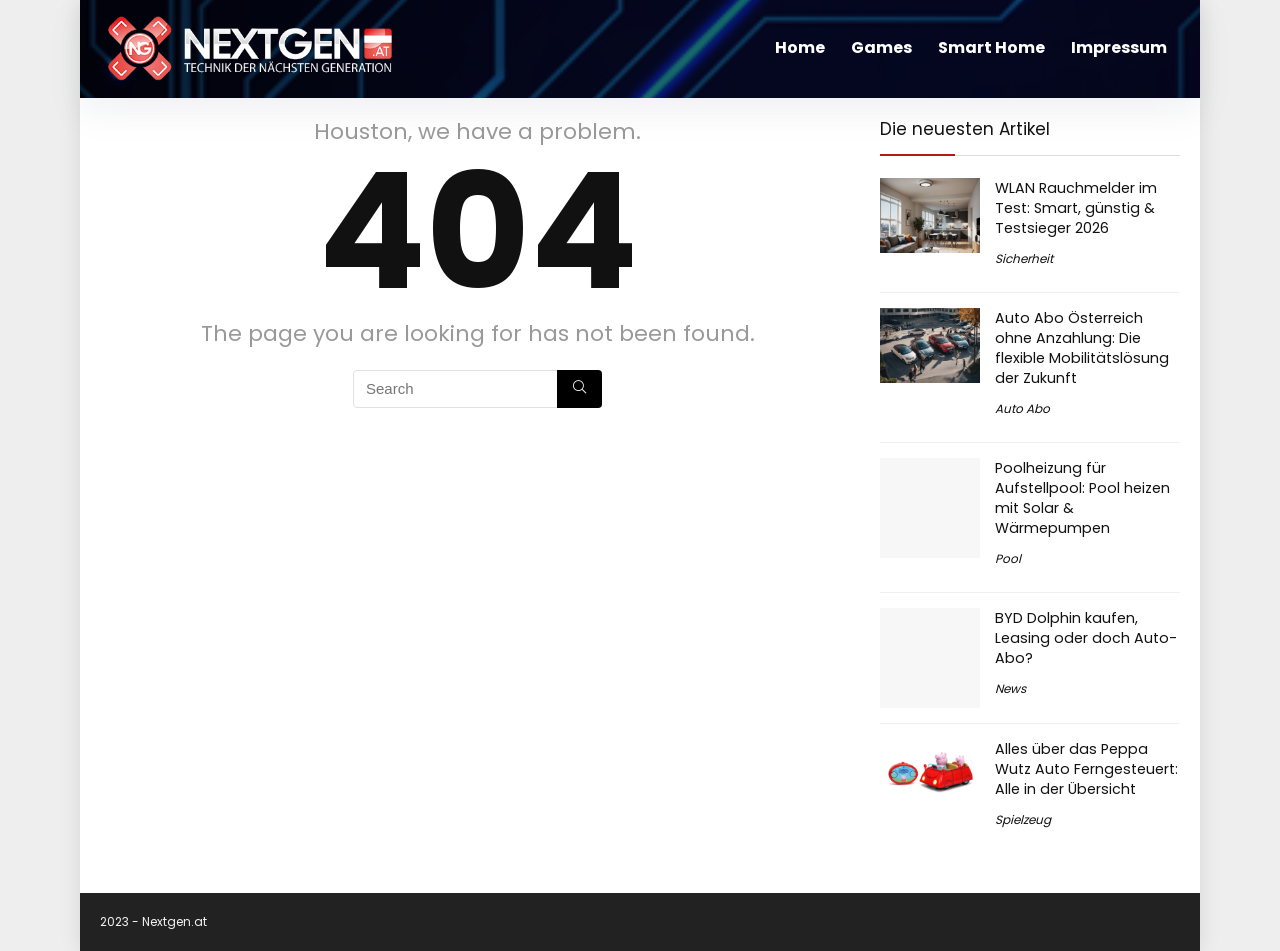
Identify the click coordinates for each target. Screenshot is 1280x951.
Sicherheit (1024, 258)
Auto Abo (1022, 408)
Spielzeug (1023, 819)
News (1010, 688)
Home (800, 47)
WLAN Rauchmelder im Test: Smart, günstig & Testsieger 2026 (1076, 208)
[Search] (579, 389)
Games (881, 47)
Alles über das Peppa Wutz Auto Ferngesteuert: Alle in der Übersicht (1086, 769)
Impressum (1119, 47)
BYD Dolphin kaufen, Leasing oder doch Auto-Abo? (1086, 638)
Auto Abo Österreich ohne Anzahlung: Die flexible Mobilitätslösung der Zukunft (1082, 348)
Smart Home (991, 47)
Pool (1008, 558)
